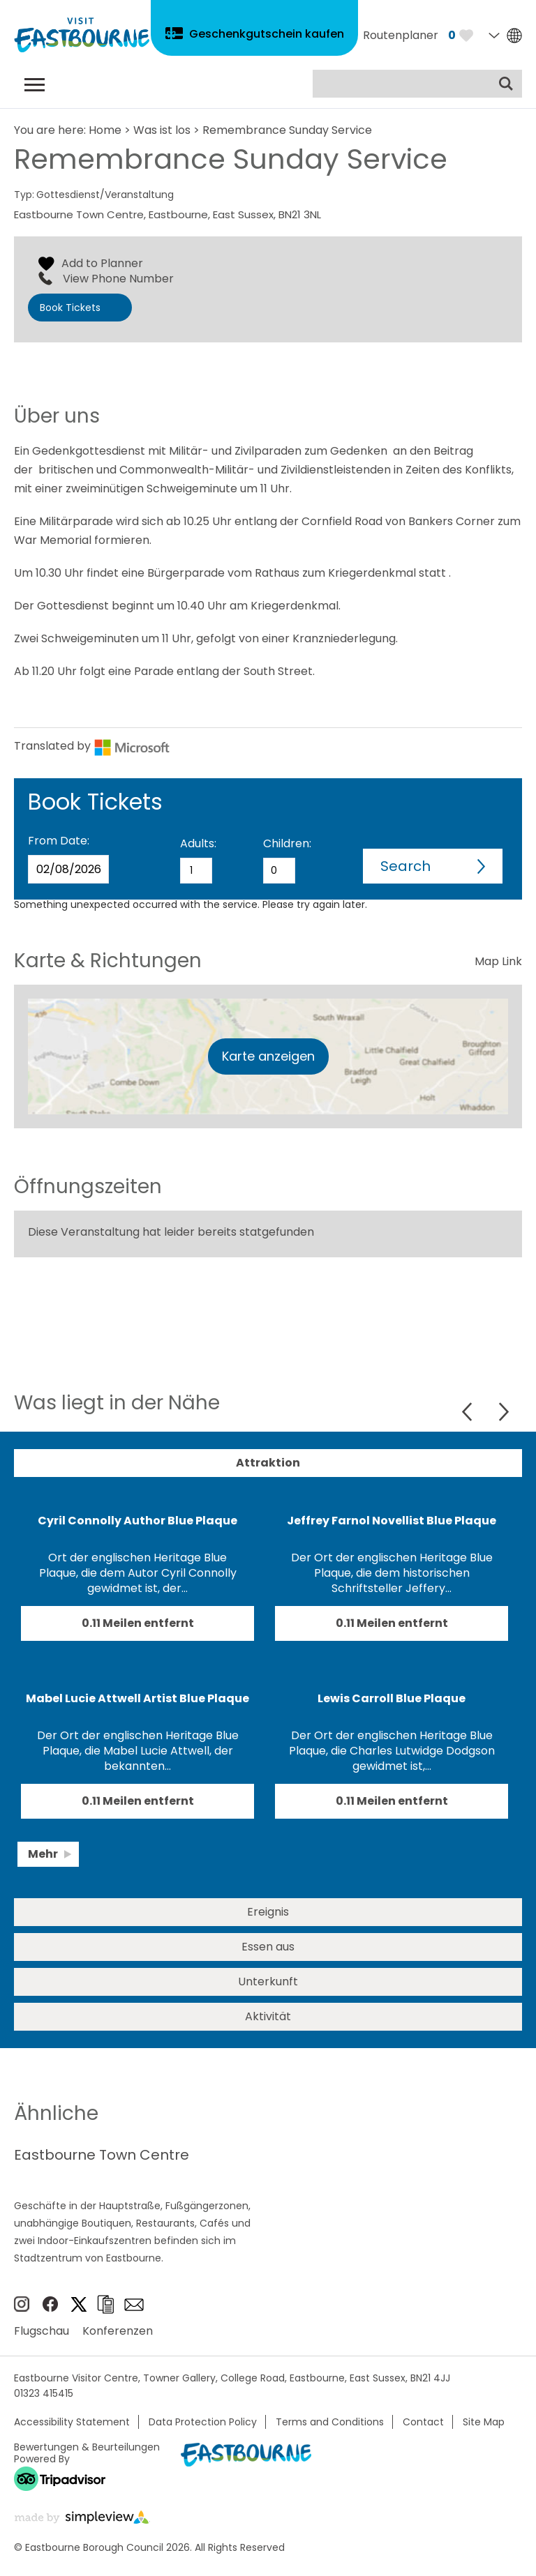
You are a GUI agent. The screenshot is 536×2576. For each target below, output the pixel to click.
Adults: (198, 843)
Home (105, 130)
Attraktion (268, 1463)
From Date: (58, 841)
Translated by (92, 746)
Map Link (498, 961)
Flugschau (41, 2331)
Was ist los (162, 130)
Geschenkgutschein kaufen (266, 34)
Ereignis (268, 1912)
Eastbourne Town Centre (101, 2155)
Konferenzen (117, 2331)
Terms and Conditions (330, 2422)
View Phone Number (118, 279)
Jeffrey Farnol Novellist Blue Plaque (391, 1521)
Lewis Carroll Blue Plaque (392, 1698)
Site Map (484, 2422)
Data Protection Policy (203, 2422)
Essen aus (268, 1947)
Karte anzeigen (268, 1056)
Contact (423, 2422)
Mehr (43, 1854)
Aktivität (268, 2016)
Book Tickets (70, 308)
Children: (287, 843)
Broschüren (105, 2304)
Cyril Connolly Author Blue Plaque (137, 1521)
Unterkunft (268, 1981)
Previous (468, 1411)
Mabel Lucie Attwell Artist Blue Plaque (137, 1698)
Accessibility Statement (72, 2422)
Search (405, 866)
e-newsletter (134, 2304)
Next (503, 1411)
